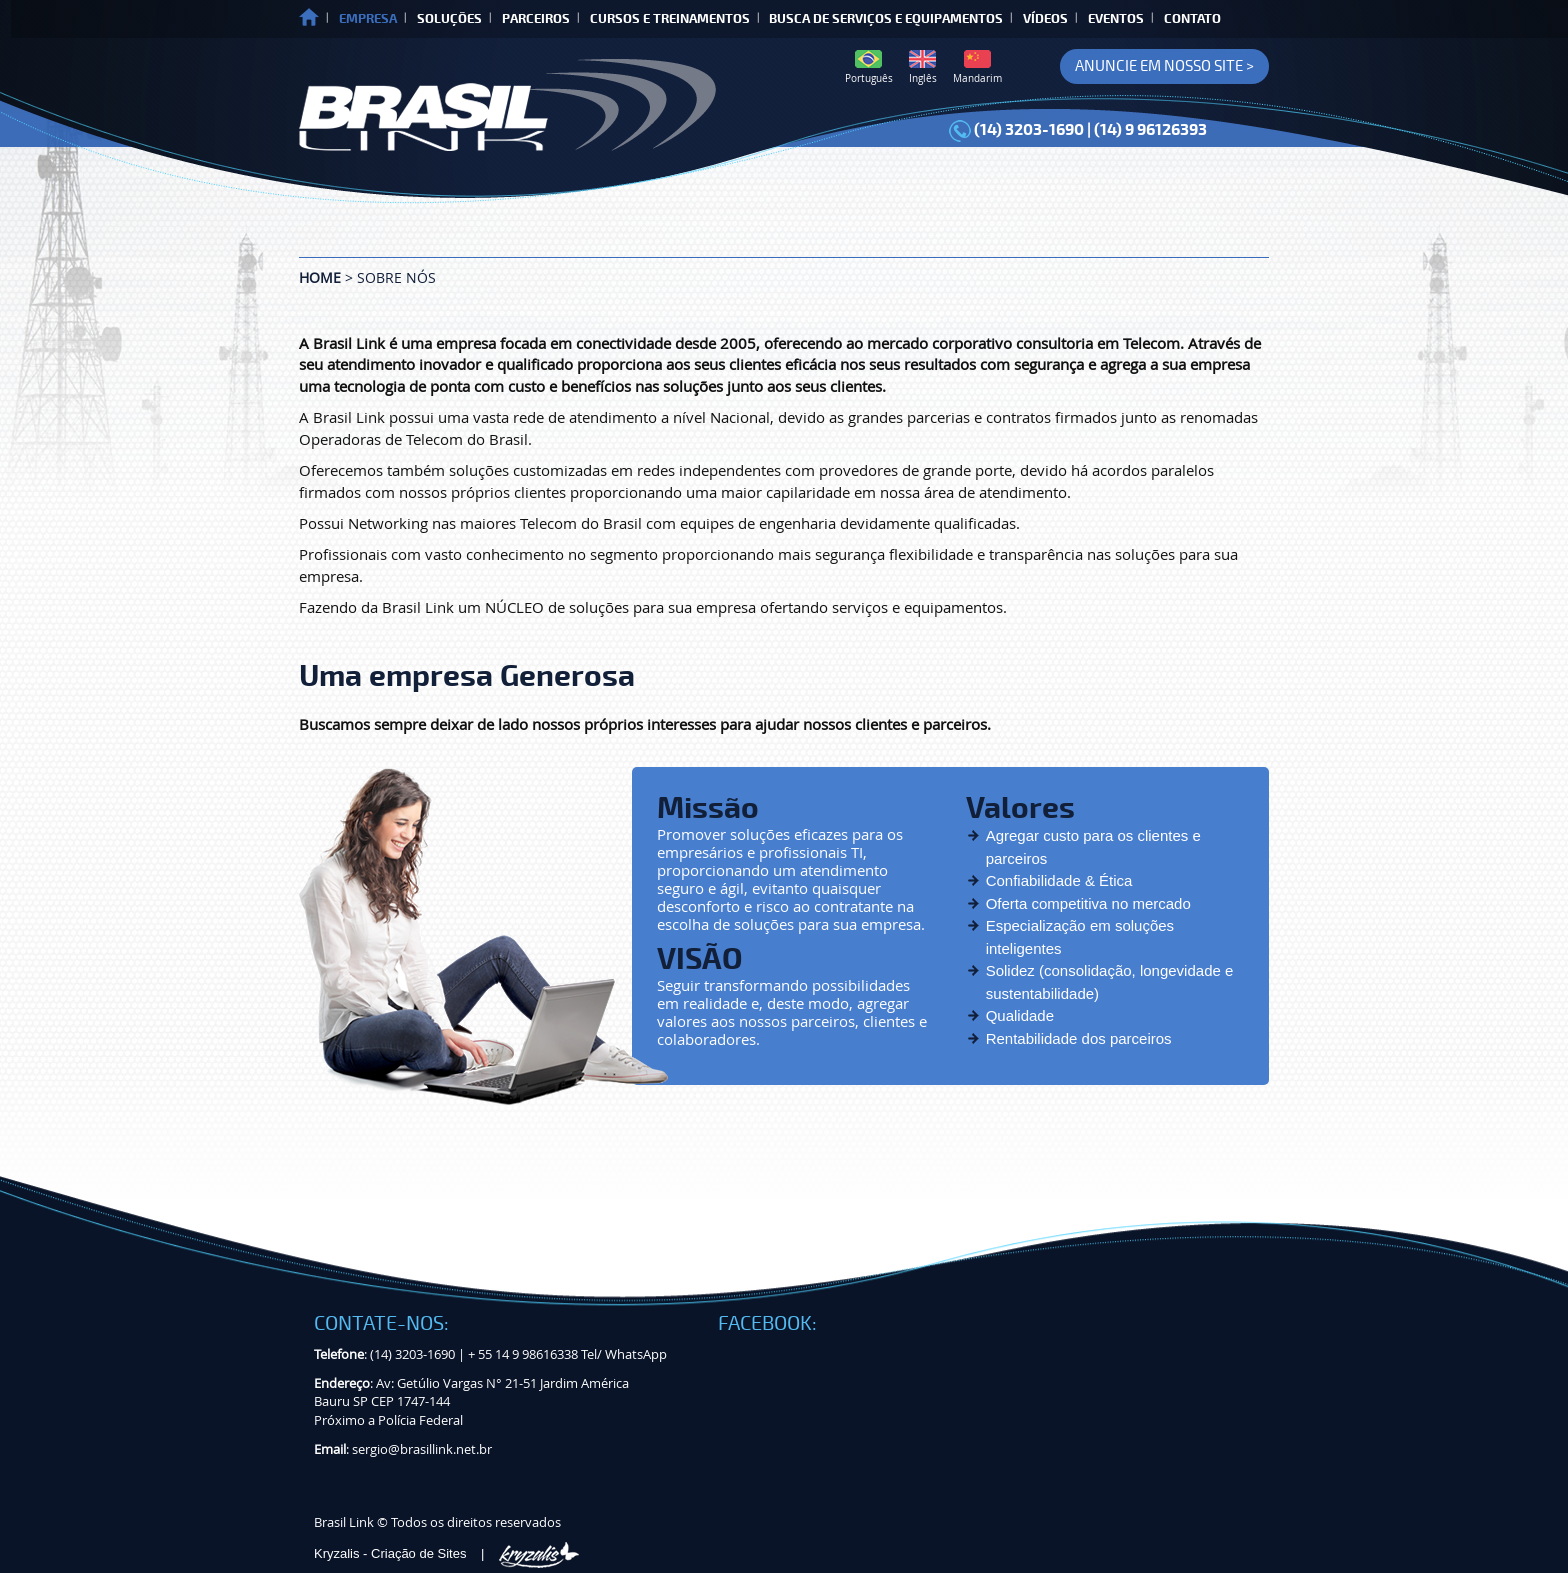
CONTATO (1192, 19)
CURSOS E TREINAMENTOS (670, 19)
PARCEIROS (536, 19)
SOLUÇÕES (449, 19)
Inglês (923, 67)
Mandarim (977, 67)
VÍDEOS (1045, 19)
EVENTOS (1116, 19)
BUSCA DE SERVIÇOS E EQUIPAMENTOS (886, 19)
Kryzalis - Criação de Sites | (446, 1553)
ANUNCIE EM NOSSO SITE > (1164, 66)
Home (320, 277)
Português (869, 67)
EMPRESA (368, 19)
